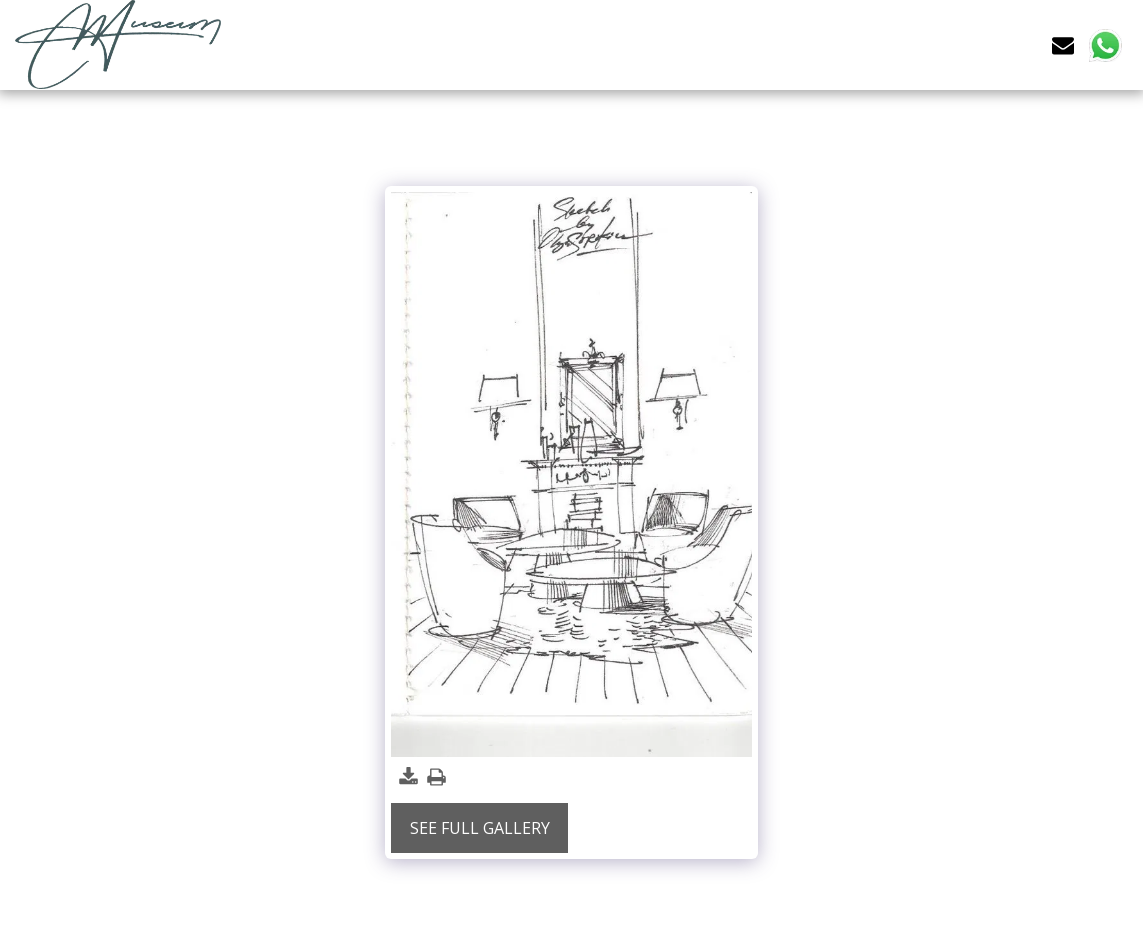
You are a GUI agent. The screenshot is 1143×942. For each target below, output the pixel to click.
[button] (1063, 44)
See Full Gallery (480, 828)
